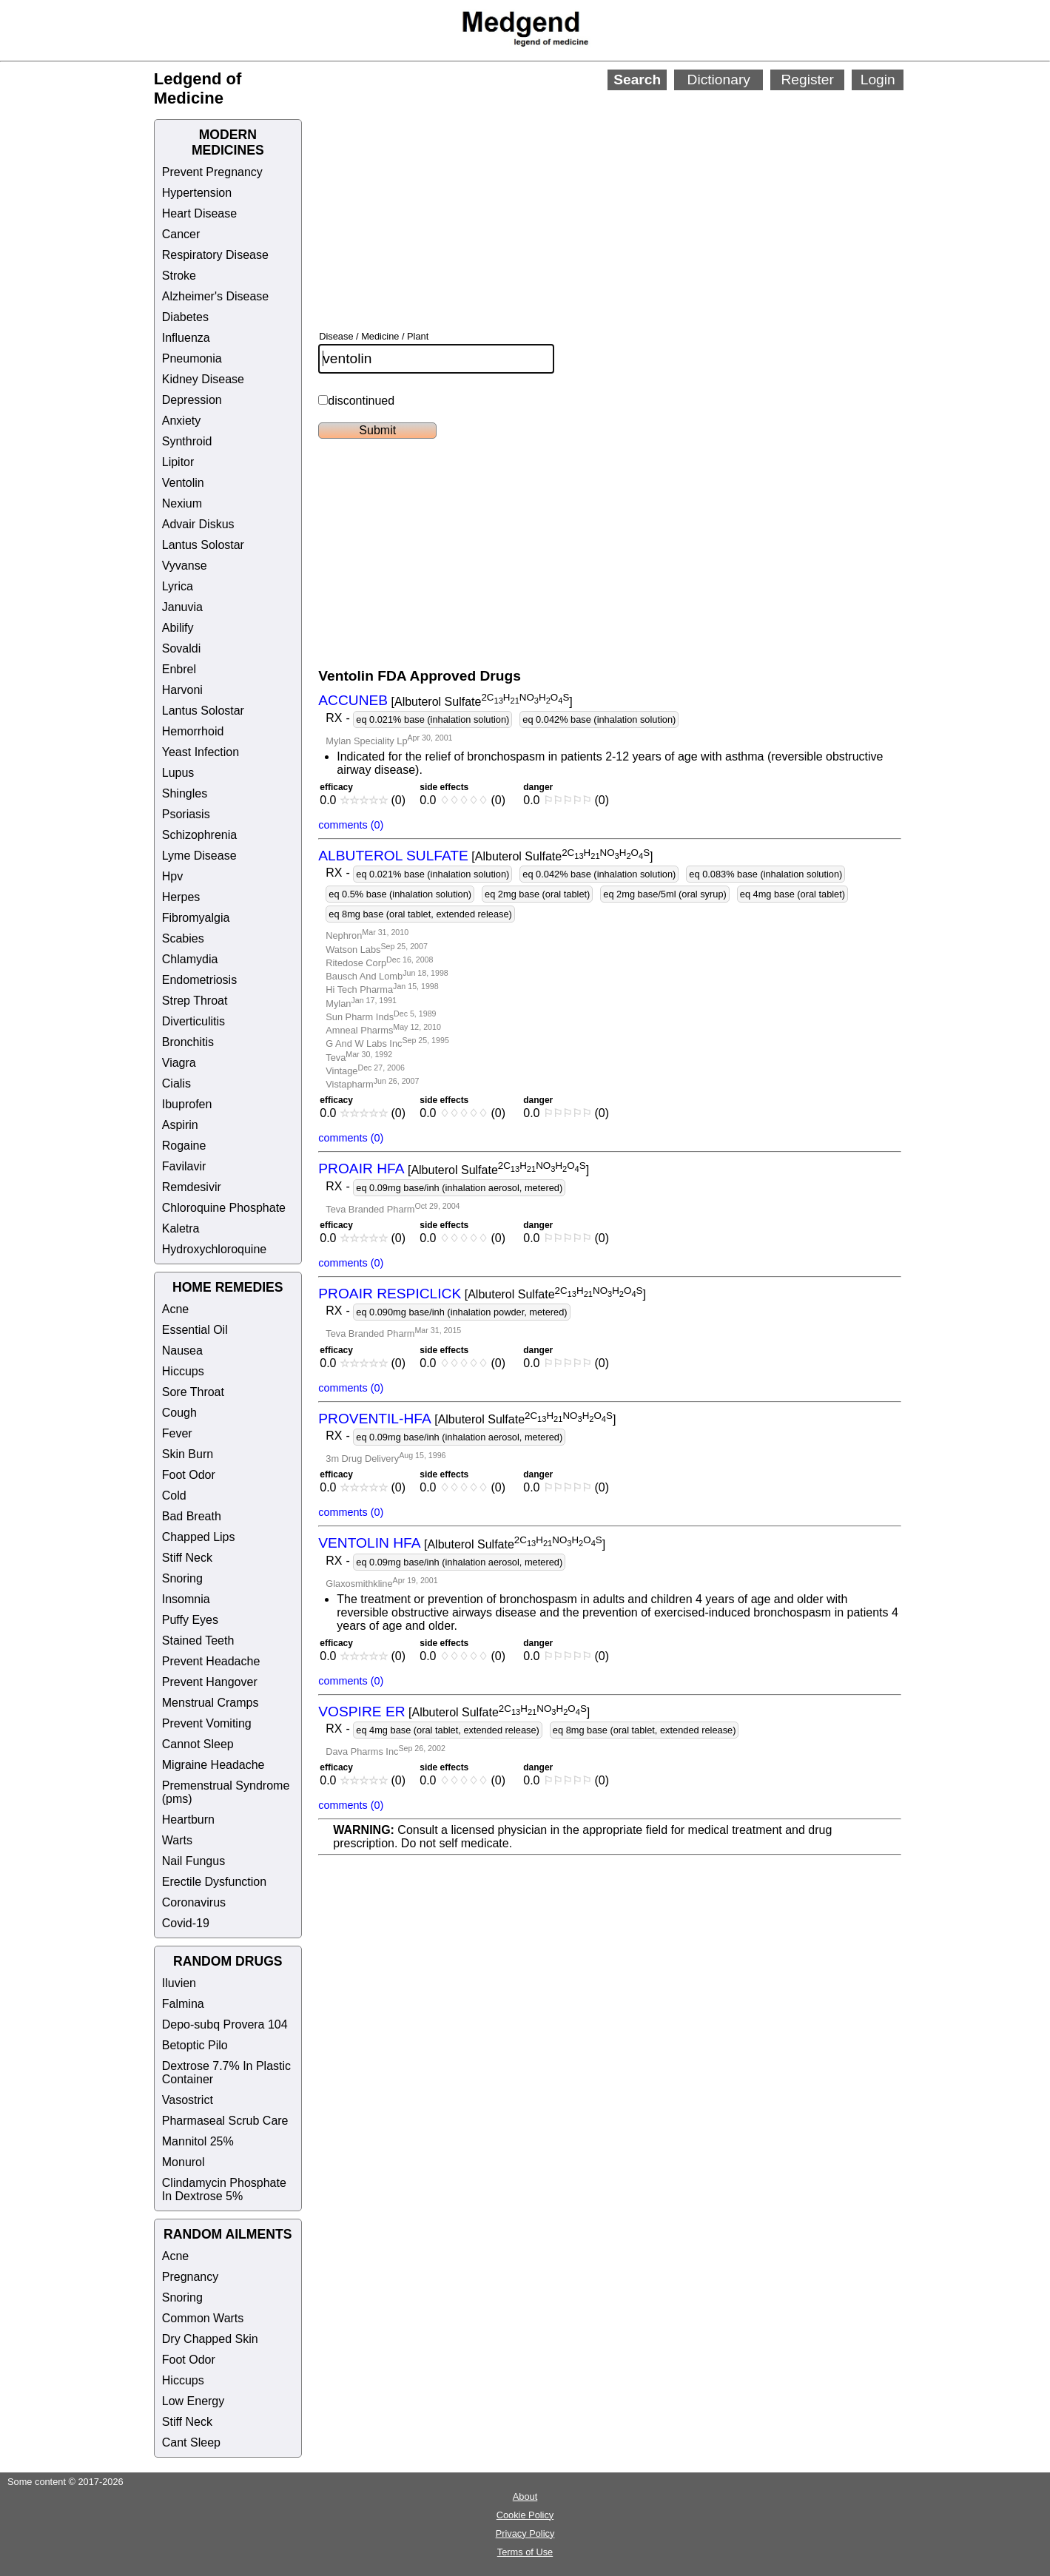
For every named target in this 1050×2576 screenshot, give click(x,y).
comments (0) (350, 825)
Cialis (176, 1083)
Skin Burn (187, 1454)
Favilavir (184, 1166)
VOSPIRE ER (361, 1711)
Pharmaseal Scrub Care (225, 2120)
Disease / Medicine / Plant (373, 336)
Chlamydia (190, 959)
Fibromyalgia (196, 917)
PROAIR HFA (361, 1169)
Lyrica (177, 586)
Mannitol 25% (198, 2141)
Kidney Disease (203, 379)
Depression (192, 400)
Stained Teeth (198, 1640)
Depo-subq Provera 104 (225, 2024)
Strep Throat (195, 1000)
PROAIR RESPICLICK (389, 1293)
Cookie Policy (525, 2515)
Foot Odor (188, 1475)
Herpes (181, 897)
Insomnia (186, 1599)
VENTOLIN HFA (369, 1543)
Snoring (182, 1578)
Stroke (179, 275)
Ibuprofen (187, 1104)
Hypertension (197, 192)
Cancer (181, 234)
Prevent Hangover (210, 1682)
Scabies (183, 938)
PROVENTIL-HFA (374, 1418)
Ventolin (183, 482)
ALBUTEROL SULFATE (393, 855)
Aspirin (180, 1125)
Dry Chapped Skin (210, 2339)
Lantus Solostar (203, 545)
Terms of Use (525, 2552)
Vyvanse (184, 565)
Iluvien (179, 1983)
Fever (177, 1433)
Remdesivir (191, 1187)
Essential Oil (195, 1330)
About (525, 2496)
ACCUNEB (353, 701)
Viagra (179, 1062)
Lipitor (178, 462)
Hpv (172, 876)
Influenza (186, 337)
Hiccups (183, 1371)
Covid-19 (185, 1923)
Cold (174, 1495)
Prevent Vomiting (207, 1723)
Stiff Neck (187, 1557)
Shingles (184, 793)
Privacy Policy (525, 2533)
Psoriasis (186, 814)
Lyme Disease (199, 855)
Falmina (183, 2003)
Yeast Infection (200, 752)
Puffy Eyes (190, 1620)
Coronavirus (194, 1902)
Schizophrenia (199, 835)
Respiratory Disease (215, 255)
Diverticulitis (193, 1021)
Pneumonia (192, 358)
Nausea (182, 1350)
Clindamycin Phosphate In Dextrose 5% (224, 2189)
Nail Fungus (193, 1861)
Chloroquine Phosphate (224, 1207)
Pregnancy (190, 2276)
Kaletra (181, 1228)
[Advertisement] (677, 190)
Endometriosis (199, 980)
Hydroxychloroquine (214, 1249)
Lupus (178, 772)
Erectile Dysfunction (214, 1881)
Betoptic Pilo (195, 2045)
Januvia (182, 607)
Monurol (183, 2162)
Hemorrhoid (193, 731)
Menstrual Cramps (210, 1702)
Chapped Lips (198, 1537)
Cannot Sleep (198, 1744)
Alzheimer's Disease (215, 296)
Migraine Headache (213, 1765)
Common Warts (203, 2318)
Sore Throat (193, 1392)
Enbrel (179, 669)
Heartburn (188, 1819)
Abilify (178, 627)
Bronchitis (188, 1042)
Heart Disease (199, 213)
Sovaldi (181, 648)
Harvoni (182, 690)
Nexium (182, 503)
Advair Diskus (198, 524)
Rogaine (184, 1145)
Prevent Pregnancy (212, 172)
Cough (179, 1412)
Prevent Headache (211, 1661)
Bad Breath (191, 1516)
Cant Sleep (191, 2442)
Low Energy (193, 2401)
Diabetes (185, 317)
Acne (175, 1309)
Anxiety (181, 420)
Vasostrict (187, 2100)
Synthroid (187, 441)
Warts (177, 1840)
